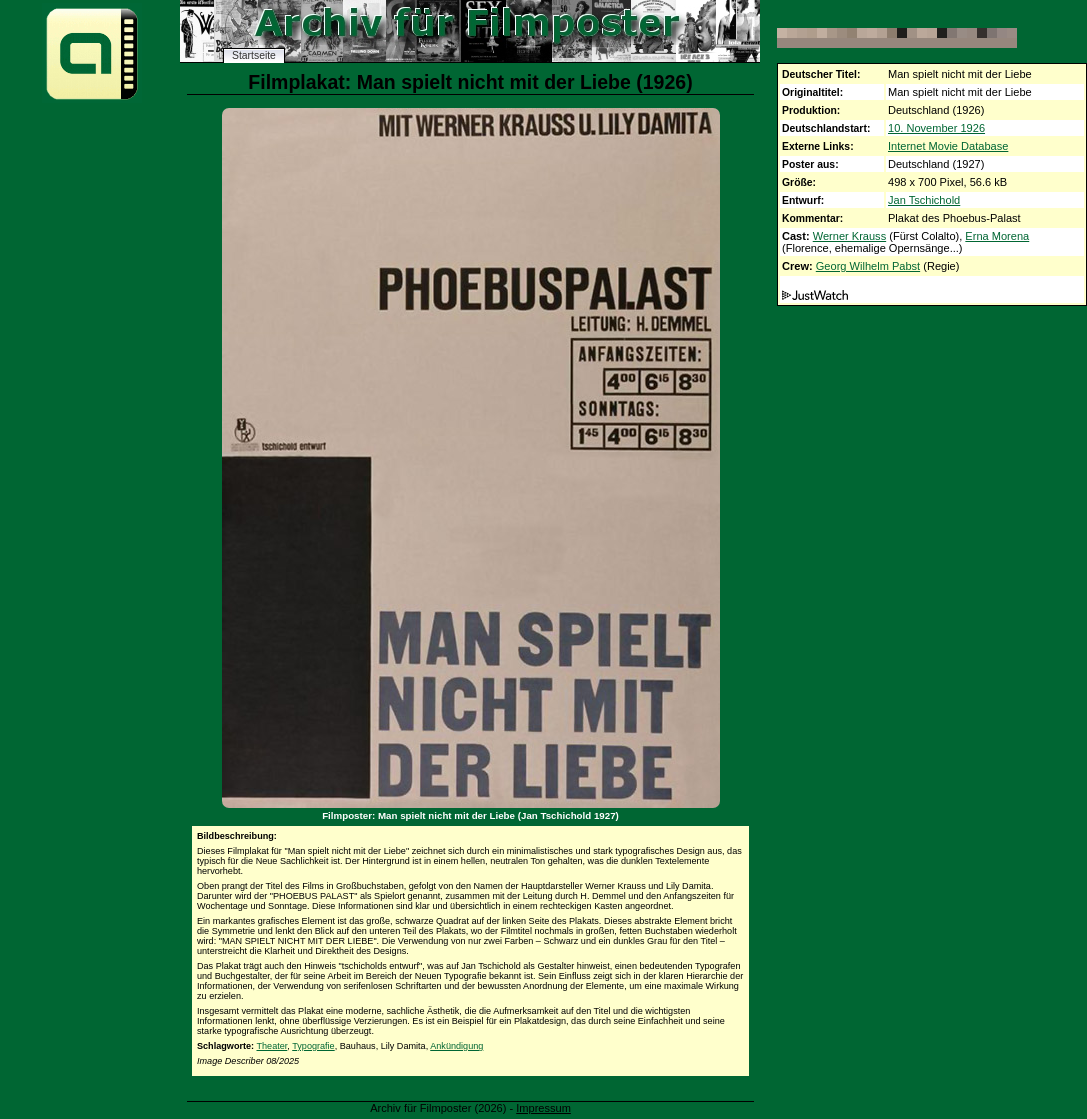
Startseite (254, 55)
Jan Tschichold (924, 200)
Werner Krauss (849, 236)
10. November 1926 (936, 128)
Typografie (313, 1046)
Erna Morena (997, 236)
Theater (271, 1046)
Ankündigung (456, 1046)
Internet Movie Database (948, 146)
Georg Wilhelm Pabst (868, 266)
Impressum (543, 1108)
